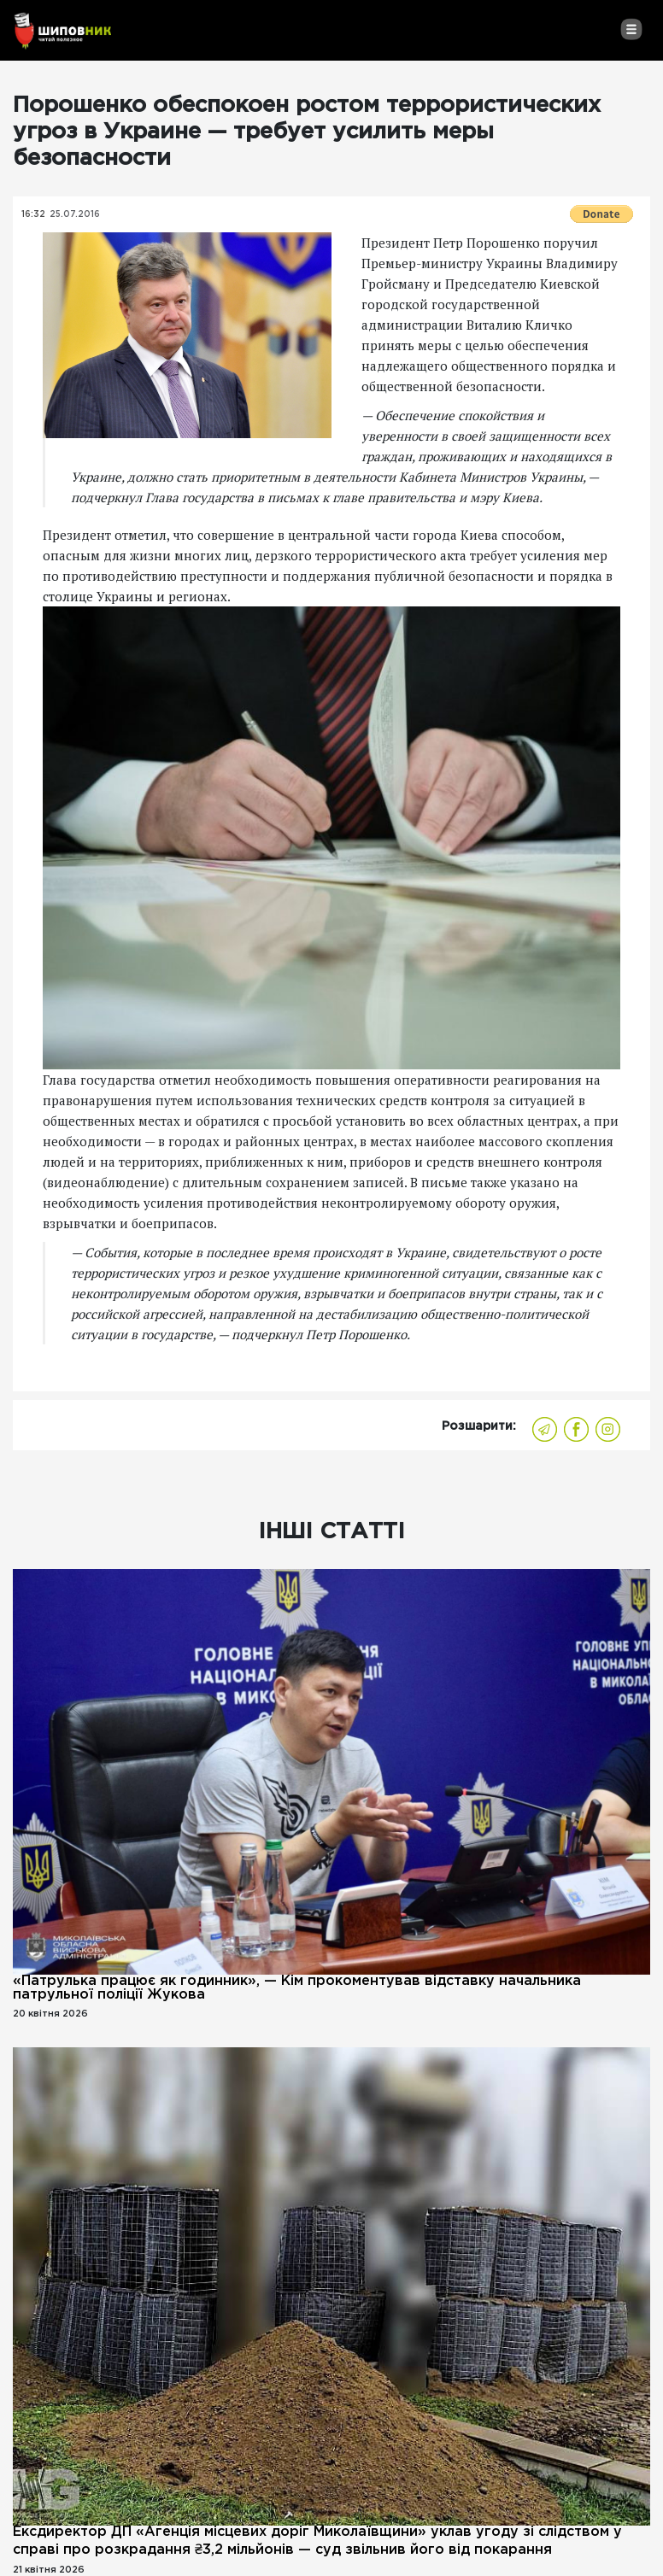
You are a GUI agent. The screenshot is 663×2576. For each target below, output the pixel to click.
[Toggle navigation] (631, 29)
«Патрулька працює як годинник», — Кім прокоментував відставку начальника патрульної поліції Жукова (297, 1988)
